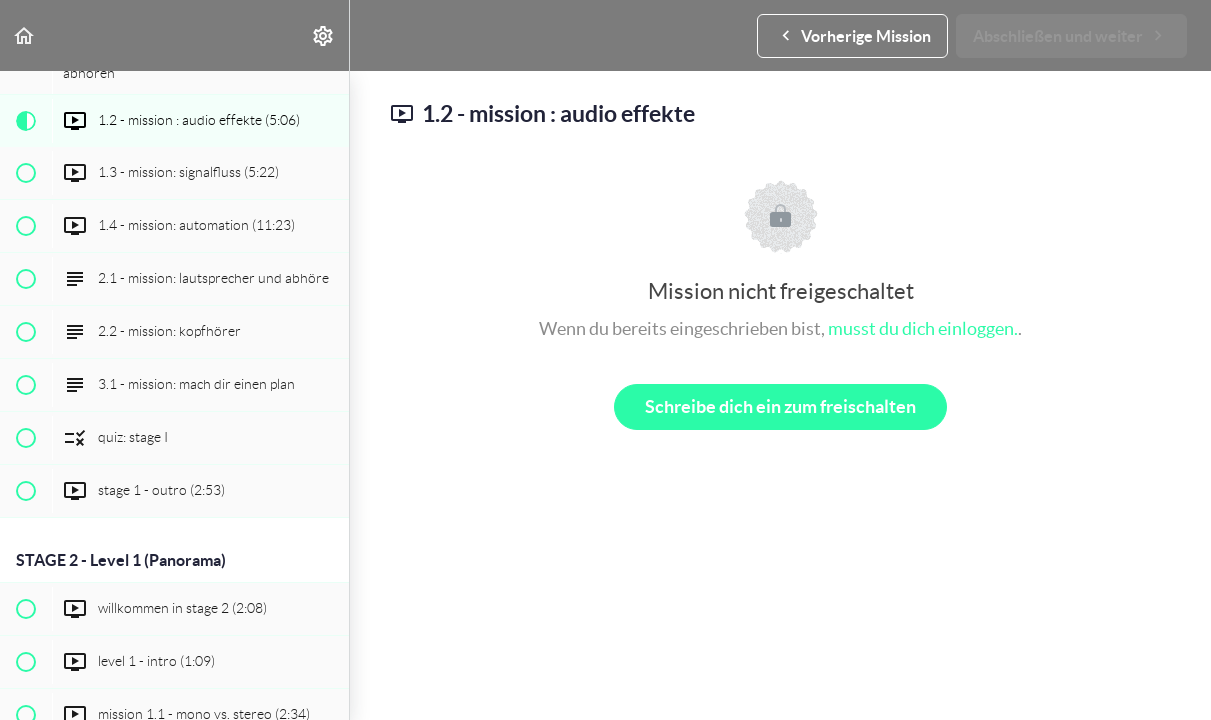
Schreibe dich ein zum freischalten (780, 406)
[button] (25, 35)
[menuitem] (324, 35)
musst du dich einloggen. (923, 328)
